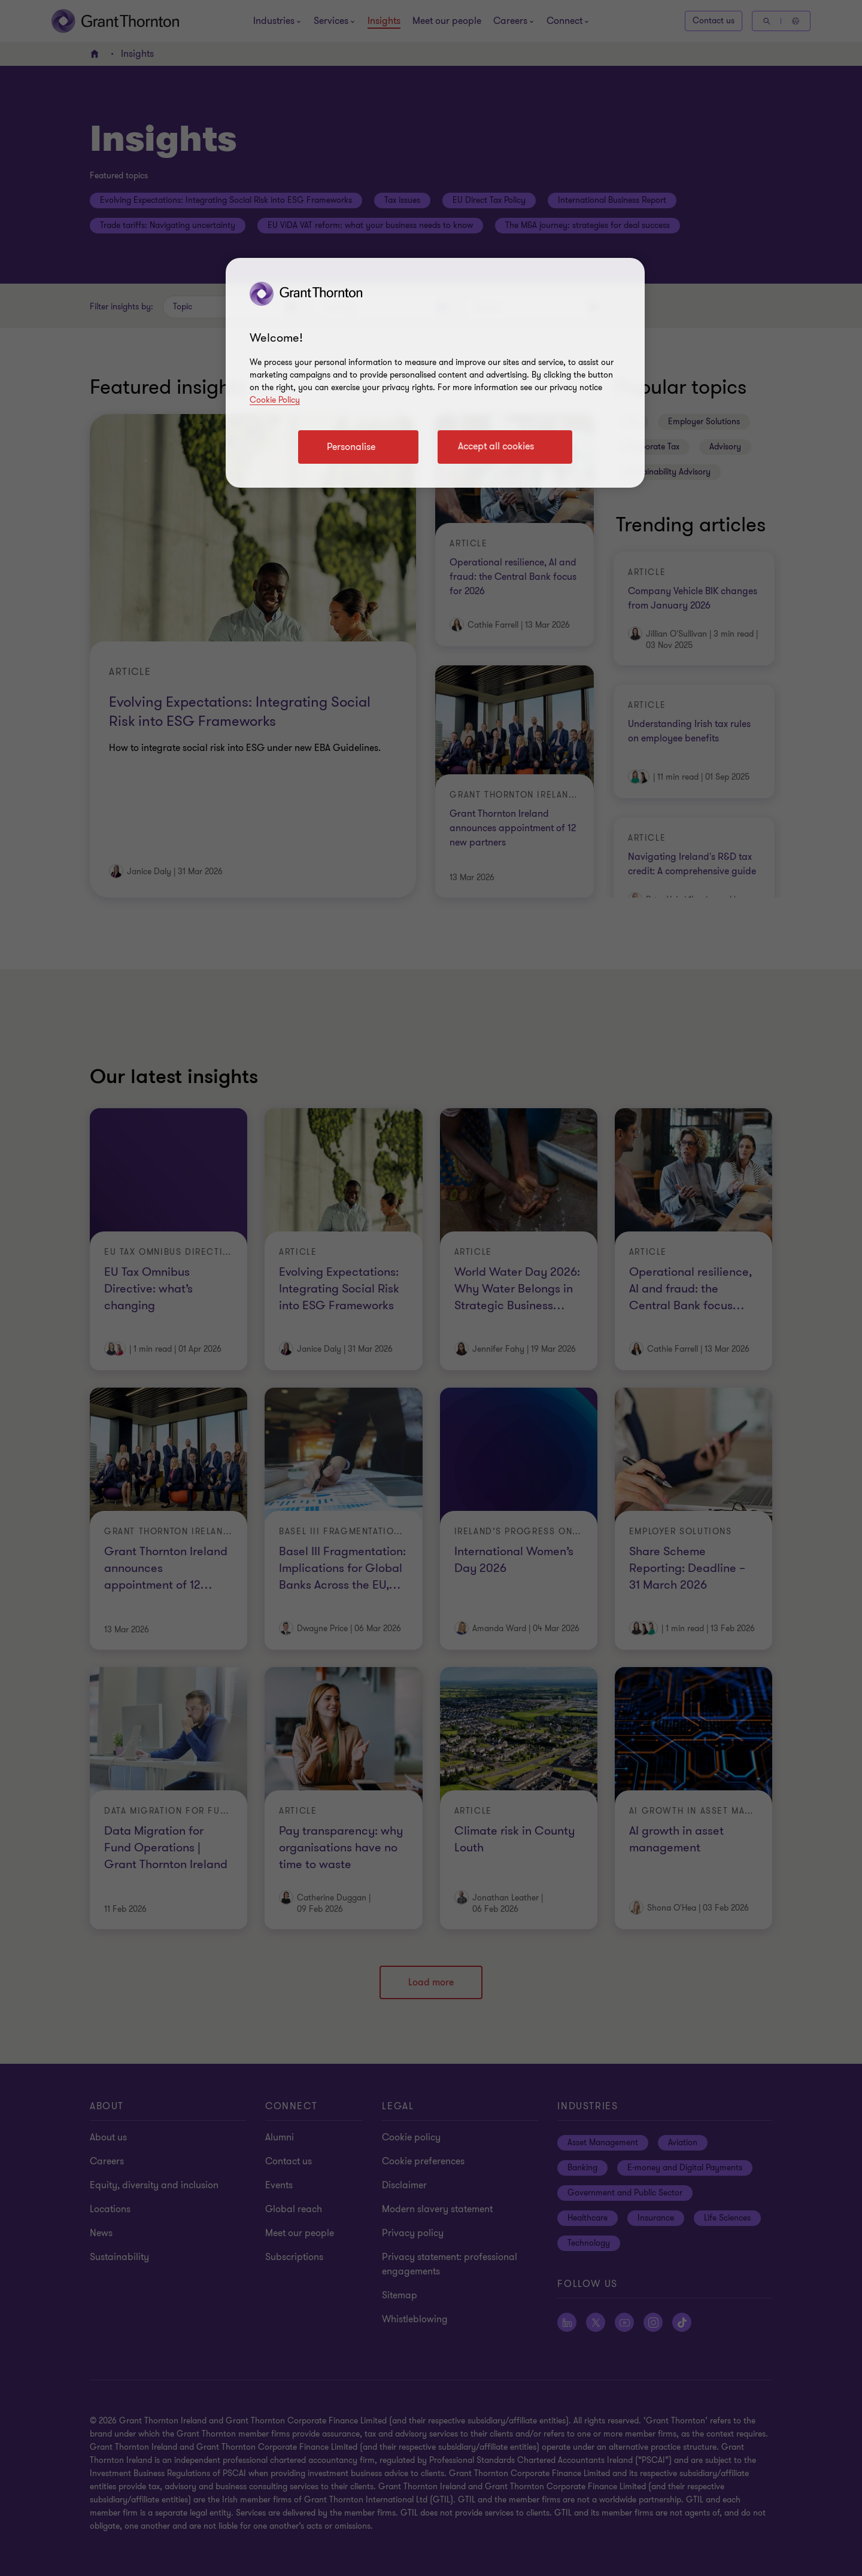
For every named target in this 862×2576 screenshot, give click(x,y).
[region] (435, 373)
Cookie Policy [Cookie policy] (275, 400)
